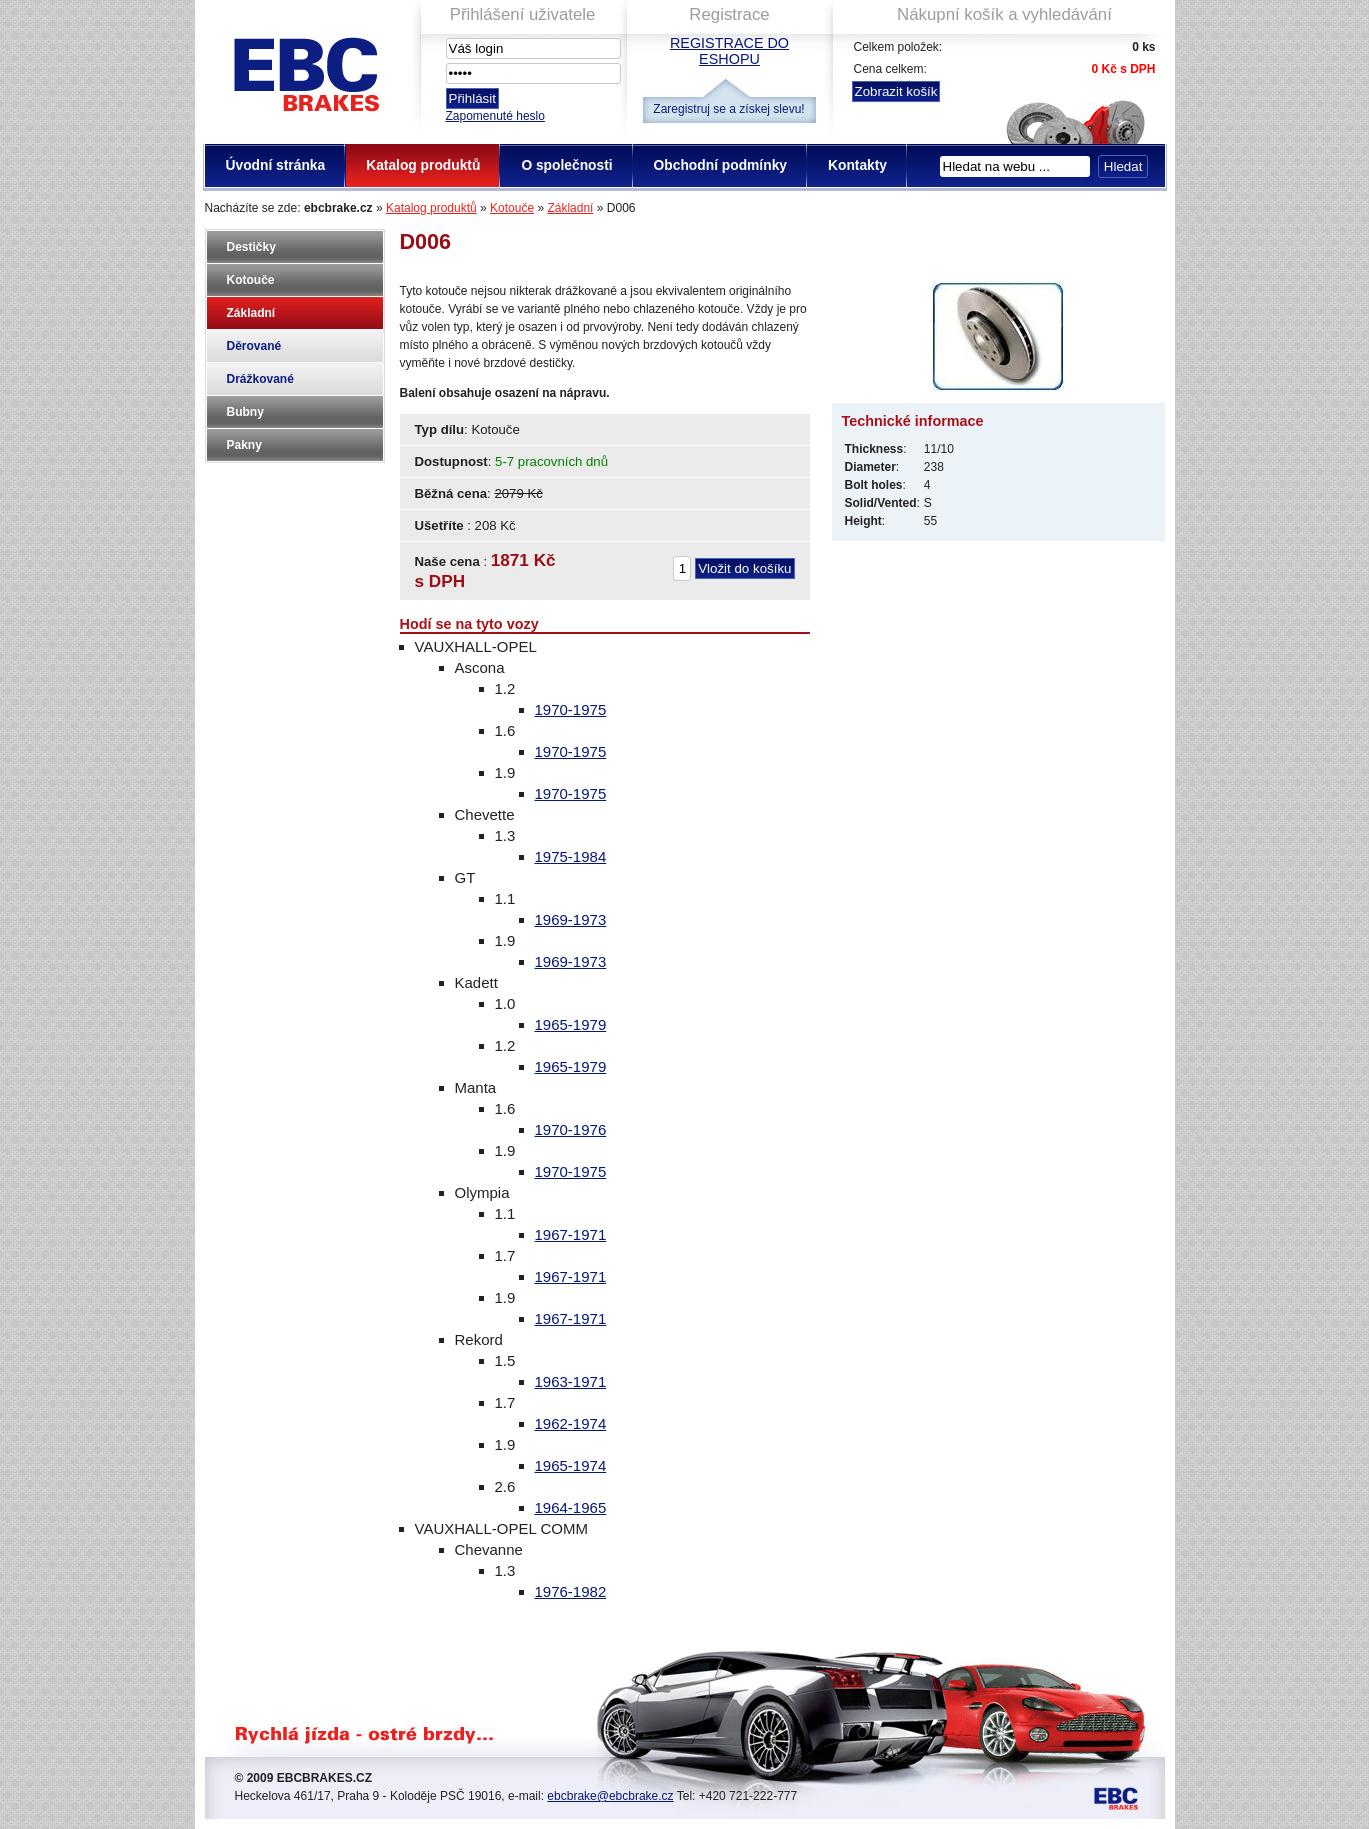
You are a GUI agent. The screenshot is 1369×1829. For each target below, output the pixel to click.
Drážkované (260, 379)
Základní (570, 208)
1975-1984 (571, 856)
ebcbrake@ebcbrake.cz (610, 1796)
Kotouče (512, 208)
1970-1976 (571, 1129)
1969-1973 (571, 919)
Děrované (254, 346)
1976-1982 (571, 1591)
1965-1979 (571, 1024)
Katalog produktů (431, 208)
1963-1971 (571, 1381)
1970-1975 (571, 709)
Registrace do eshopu (729, 51)
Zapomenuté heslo (495, 116)
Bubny (245, 412)
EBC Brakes (305, 70)
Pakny (244, 445)
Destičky (251, 247)
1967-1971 (571, 1234)
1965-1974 (571, 1465)
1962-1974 (571, 1423)
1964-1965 (571, 1507)
